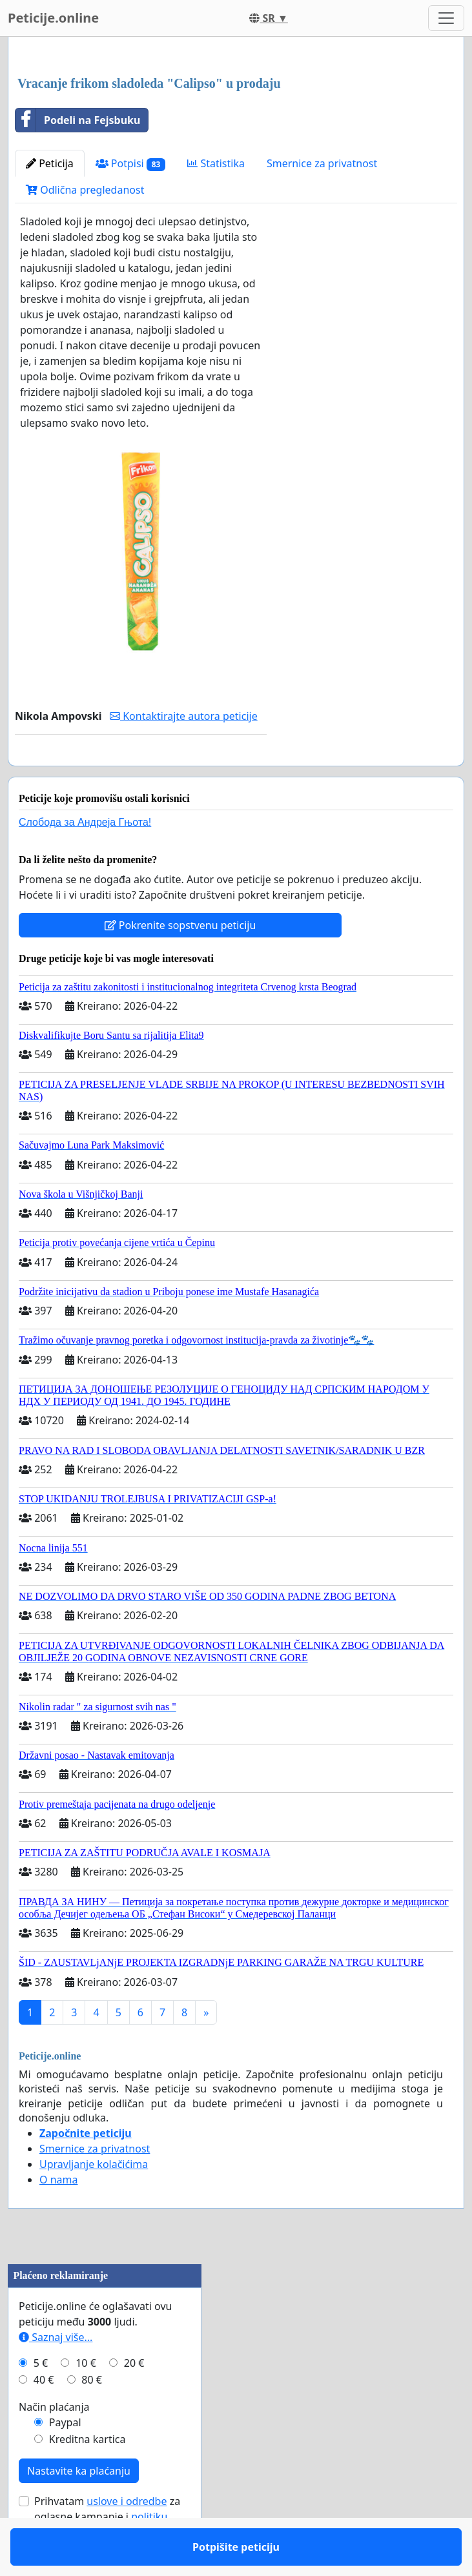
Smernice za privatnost (322, 163)
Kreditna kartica (87, 2476)
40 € (44, 2417)
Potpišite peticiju (140, 774)
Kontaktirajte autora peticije (184, 716)
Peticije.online (53, 17)
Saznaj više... (55, 2374)
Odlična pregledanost (85, 190)
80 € (91, 2417)
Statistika (216, 163)
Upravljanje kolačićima (93, 2201)
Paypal (65, 2460)
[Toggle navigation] (446, 18)
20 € (134, 2400)
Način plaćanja (54, 2444)
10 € (86, 2400)
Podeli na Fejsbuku (77, 120)
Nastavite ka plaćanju (78, 2508)
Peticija (50, 163)
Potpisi (131, 163)
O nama (58, 2217)
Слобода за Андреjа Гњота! (85, 859)
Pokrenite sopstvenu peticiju (180, 963)
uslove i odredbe (127, 2538)
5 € (41, 2400)
